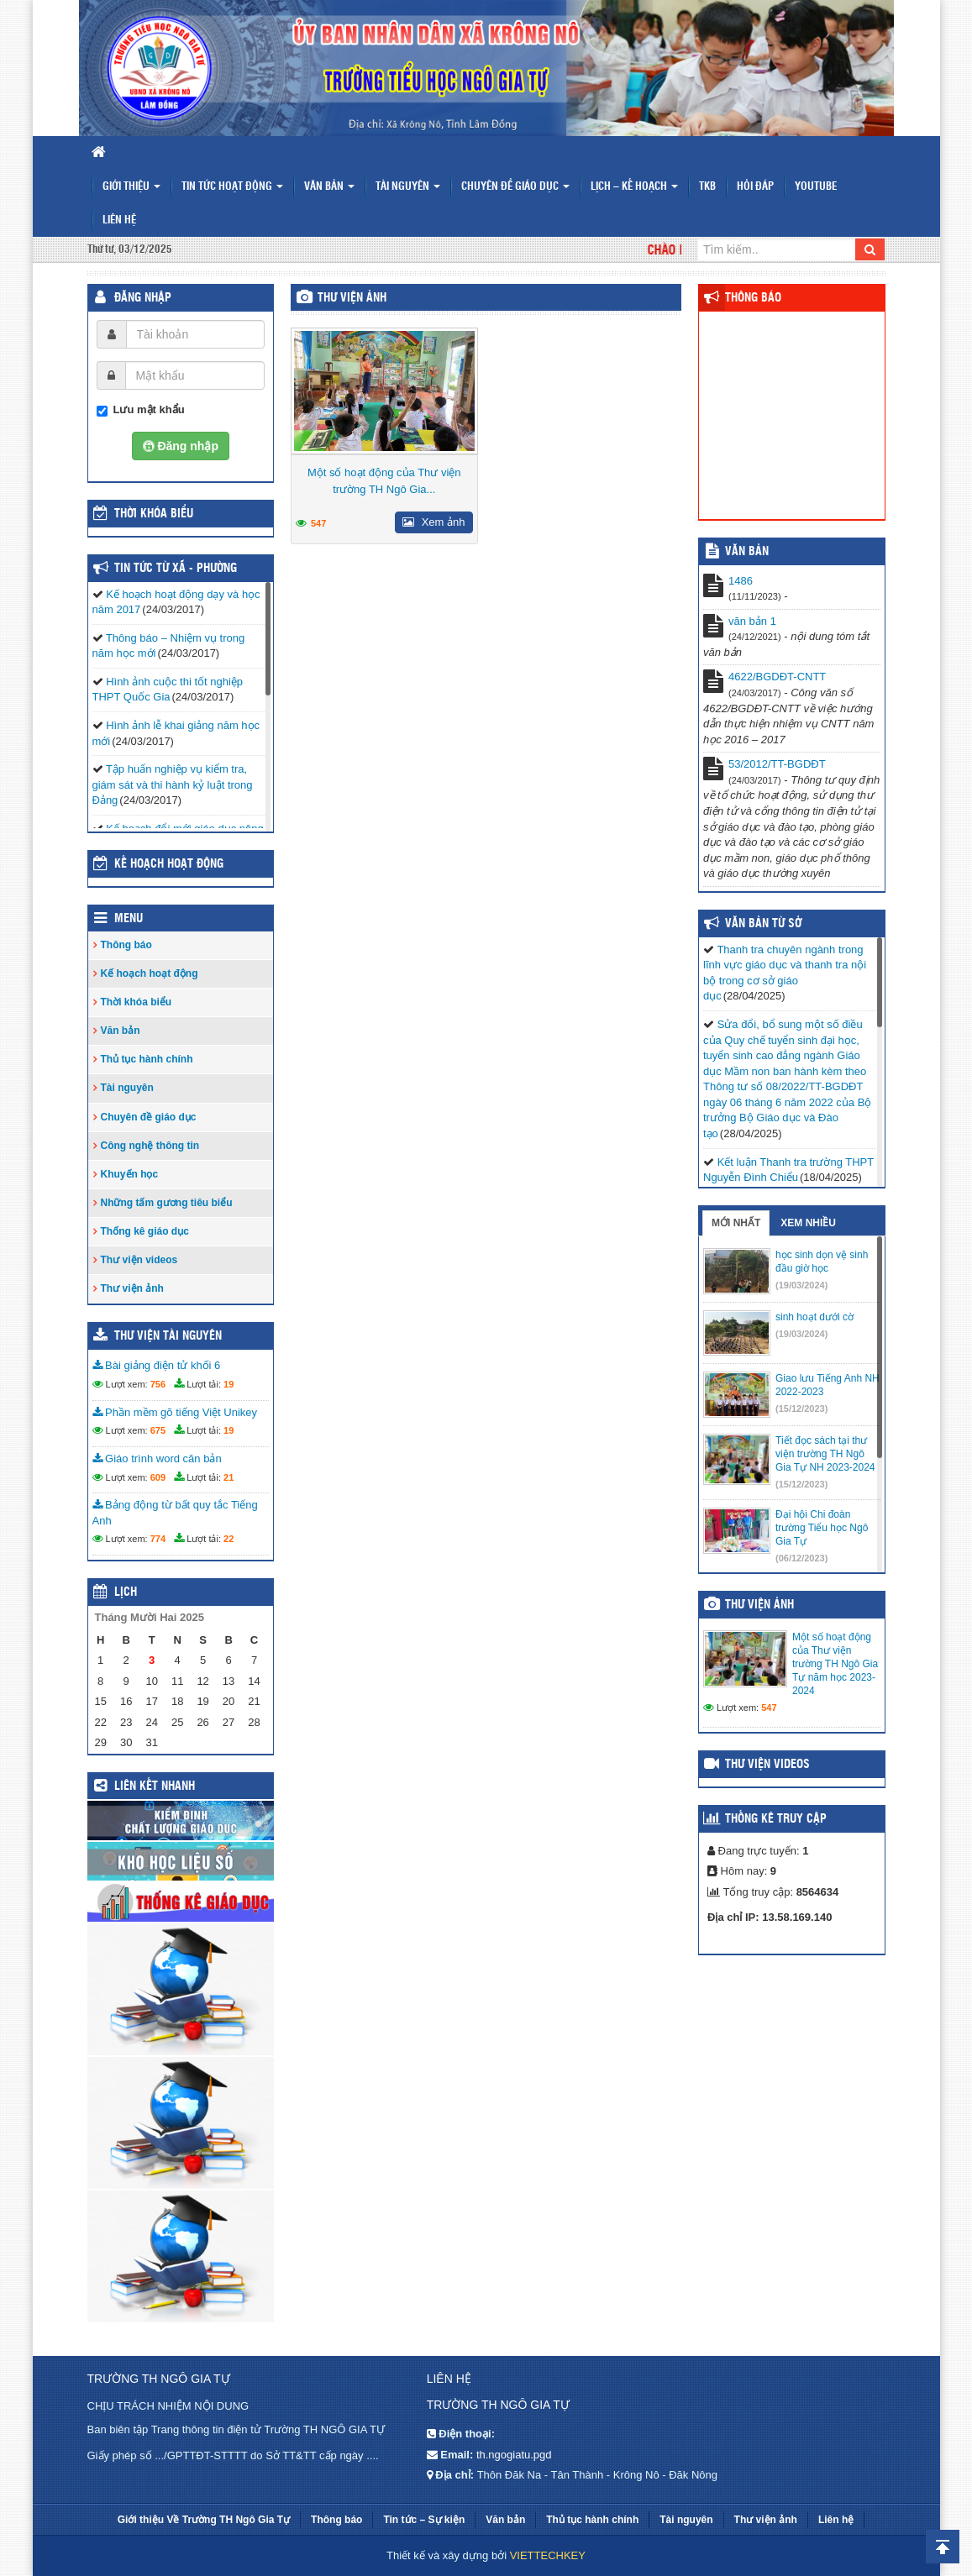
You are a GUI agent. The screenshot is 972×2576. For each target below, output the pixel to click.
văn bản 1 (752, 621)
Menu (128, 919)
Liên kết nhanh (154, 1786)
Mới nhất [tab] (736, 1223)
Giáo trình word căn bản (157, 1458)
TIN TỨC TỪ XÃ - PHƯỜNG (175, 568)
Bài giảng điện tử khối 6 (156, 1365)
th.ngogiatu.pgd (514, 2454)
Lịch (125, 1592)
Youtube (816, 186)
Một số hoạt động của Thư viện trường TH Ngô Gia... (384, 481)
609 (158, 1477)
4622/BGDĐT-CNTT (777, 676)
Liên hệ (119, 220)
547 (318, 523)
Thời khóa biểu (136, 1002)
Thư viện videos (139, 1260)
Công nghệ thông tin (150, 1146)
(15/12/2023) (801, 1408)
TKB (707, 186)
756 (158, 1384)
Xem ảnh (433, 522)
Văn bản (329, 186)
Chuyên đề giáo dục (515, 186)
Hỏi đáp (755, 186)
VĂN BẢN (747, 552)
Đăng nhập (142, 298)
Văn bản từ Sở (763, 924)
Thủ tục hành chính (147, 1059)
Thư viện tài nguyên (168, 1336)
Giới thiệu (131, 186)
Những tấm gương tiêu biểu (167, 1203)
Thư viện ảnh (352, 298)
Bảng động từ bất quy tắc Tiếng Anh (175, 1512)
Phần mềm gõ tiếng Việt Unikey (175, 1412)
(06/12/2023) (801, 1558)
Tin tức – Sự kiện (424, 2520)
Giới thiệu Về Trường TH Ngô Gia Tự (204, 2520)
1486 (740, 580)
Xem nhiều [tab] (808, 1223)
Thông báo (126, 945)
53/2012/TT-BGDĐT (777, 764)
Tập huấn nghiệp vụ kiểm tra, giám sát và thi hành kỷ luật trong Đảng (172, 784)
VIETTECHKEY (548, 2555)
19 (228, 1384)
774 (158, 1539)
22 (228, 1539)
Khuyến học (130, 1174)
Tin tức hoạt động (232, 186)
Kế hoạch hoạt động (168, 864)
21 (228, 1477)
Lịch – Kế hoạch (634, 186)
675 (158, 1430)
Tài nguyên (408, 186)
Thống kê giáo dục (145, 1231)
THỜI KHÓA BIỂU (153, 514)
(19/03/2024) (801, 1285)
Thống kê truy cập (776, 1819)
